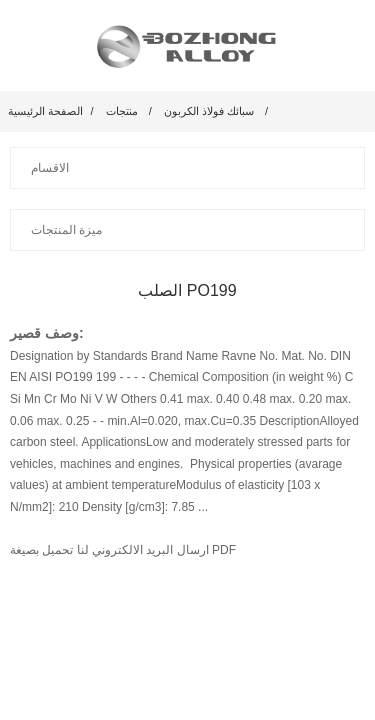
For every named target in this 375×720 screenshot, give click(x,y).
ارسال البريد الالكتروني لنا (140, 550)
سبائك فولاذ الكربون (209, 111)
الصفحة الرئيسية (45, 111)
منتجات (122, 111)
